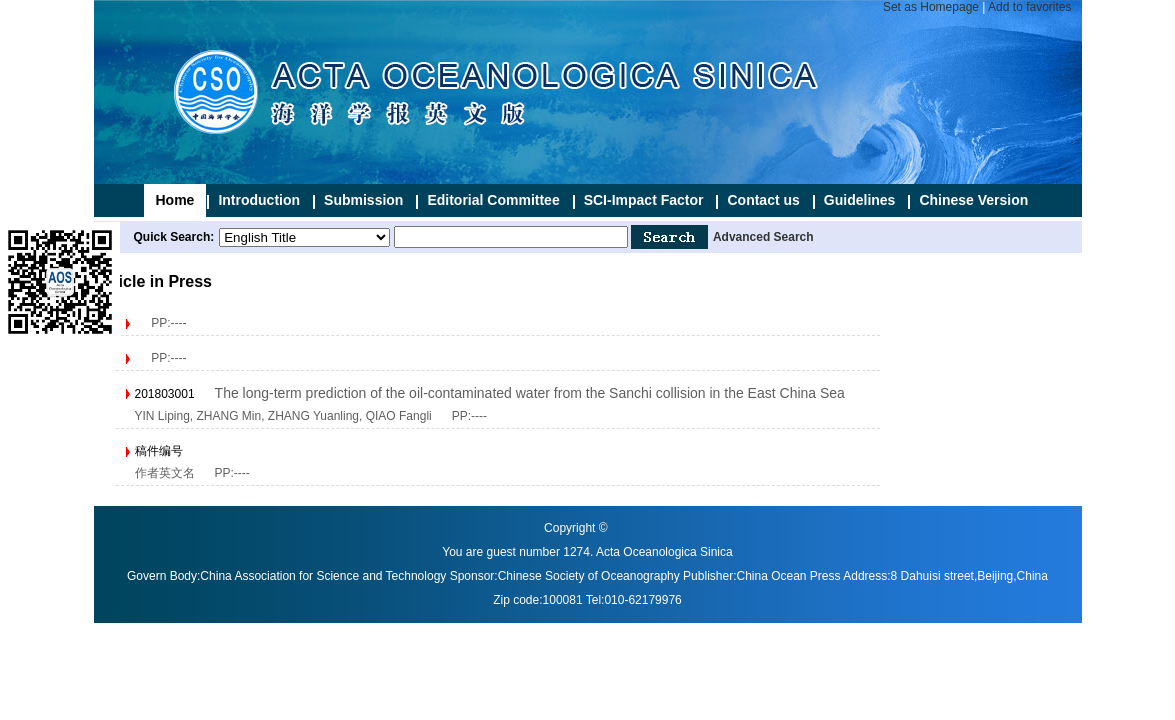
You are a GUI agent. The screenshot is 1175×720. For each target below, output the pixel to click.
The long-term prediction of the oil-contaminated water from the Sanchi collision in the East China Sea (530, 393)
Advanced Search (763, 237)
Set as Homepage (931, 7)
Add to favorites (1029, 7)
